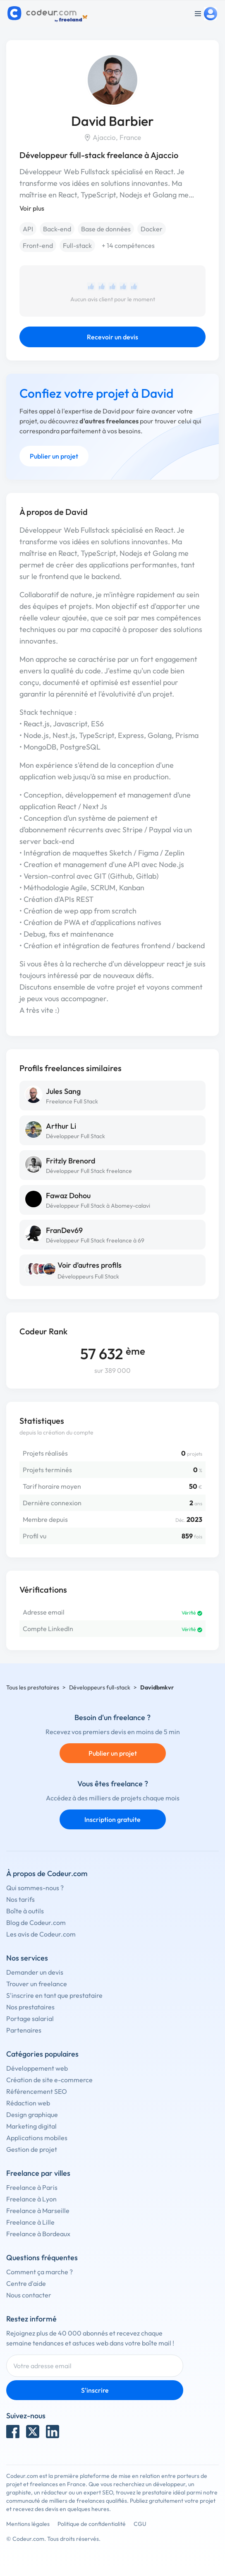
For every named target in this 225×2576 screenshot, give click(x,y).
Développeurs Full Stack (88, 1276)
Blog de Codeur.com (36, 1922)
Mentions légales (28, 2524)
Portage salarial (30, 2018)
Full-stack (77, 245)
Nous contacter (28, 2295)
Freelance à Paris (31, 2187)
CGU (140, 2524)
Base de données (106, 229)
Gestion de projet (31, 2149)
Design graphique (32, 2114)
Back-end (57, 229)
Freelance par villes (38, 2173)
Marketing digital (31, 2126)
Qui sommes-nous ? (35, 1888)
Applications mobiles (36, 2138)
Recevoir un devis (112, 337)
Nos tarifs (20, 1899)
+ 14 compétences (128, 245)
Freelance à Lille (30, 2222)
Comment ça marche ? (39, 2272)
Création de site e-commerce (49, 2080)
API (28, 229)
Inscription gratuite (112, 1819)
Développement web (37, 2068)
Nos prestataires (30, 2007)
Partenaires (23, 2030)
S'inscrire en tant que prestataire (54, 1995)
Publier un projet (54, 456)
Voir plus (31, 208)
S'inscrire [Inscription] (95, 2390)
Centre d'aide (26, 2283)
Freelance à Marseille (37, 2210)
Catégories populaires (42, 2054)
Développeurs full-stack (99, 1687)
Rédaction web (28, 2103)
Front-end (38, 245)
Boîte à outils (25, 1911)
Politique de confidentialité (91, 2524)
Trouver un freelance (36, 1984)
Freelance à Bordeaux (38, 2234)
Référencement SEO (36, 2091)
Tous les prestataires (32, 1687)
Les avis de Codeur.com (41, 1934)
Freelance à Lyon (31, 2199)
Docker (152, 229)
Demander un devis (34, 1972)
